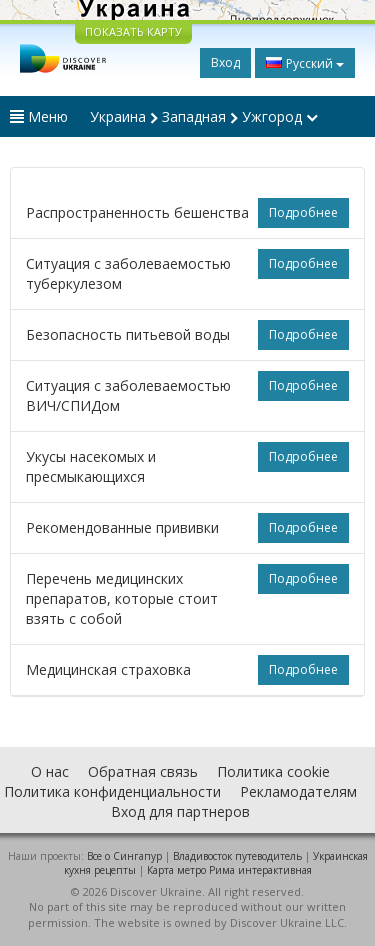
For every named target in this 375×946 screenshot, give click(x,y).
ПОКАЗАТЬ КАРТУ (133, 31)
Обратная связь (143, 771)
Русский (305, 63)
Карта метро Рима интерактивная (229, 870)
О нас (50, 771)
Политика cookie (273, 771)
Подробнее (303, 212)
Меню (39, 116)
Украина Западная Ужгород (204, 116)
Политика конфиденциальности (112, 791)
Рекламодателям (298, 791)
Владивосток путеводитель (237, 856)
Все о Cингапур (124, 856)
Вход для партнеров (180, 811)
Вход (225, 62)
